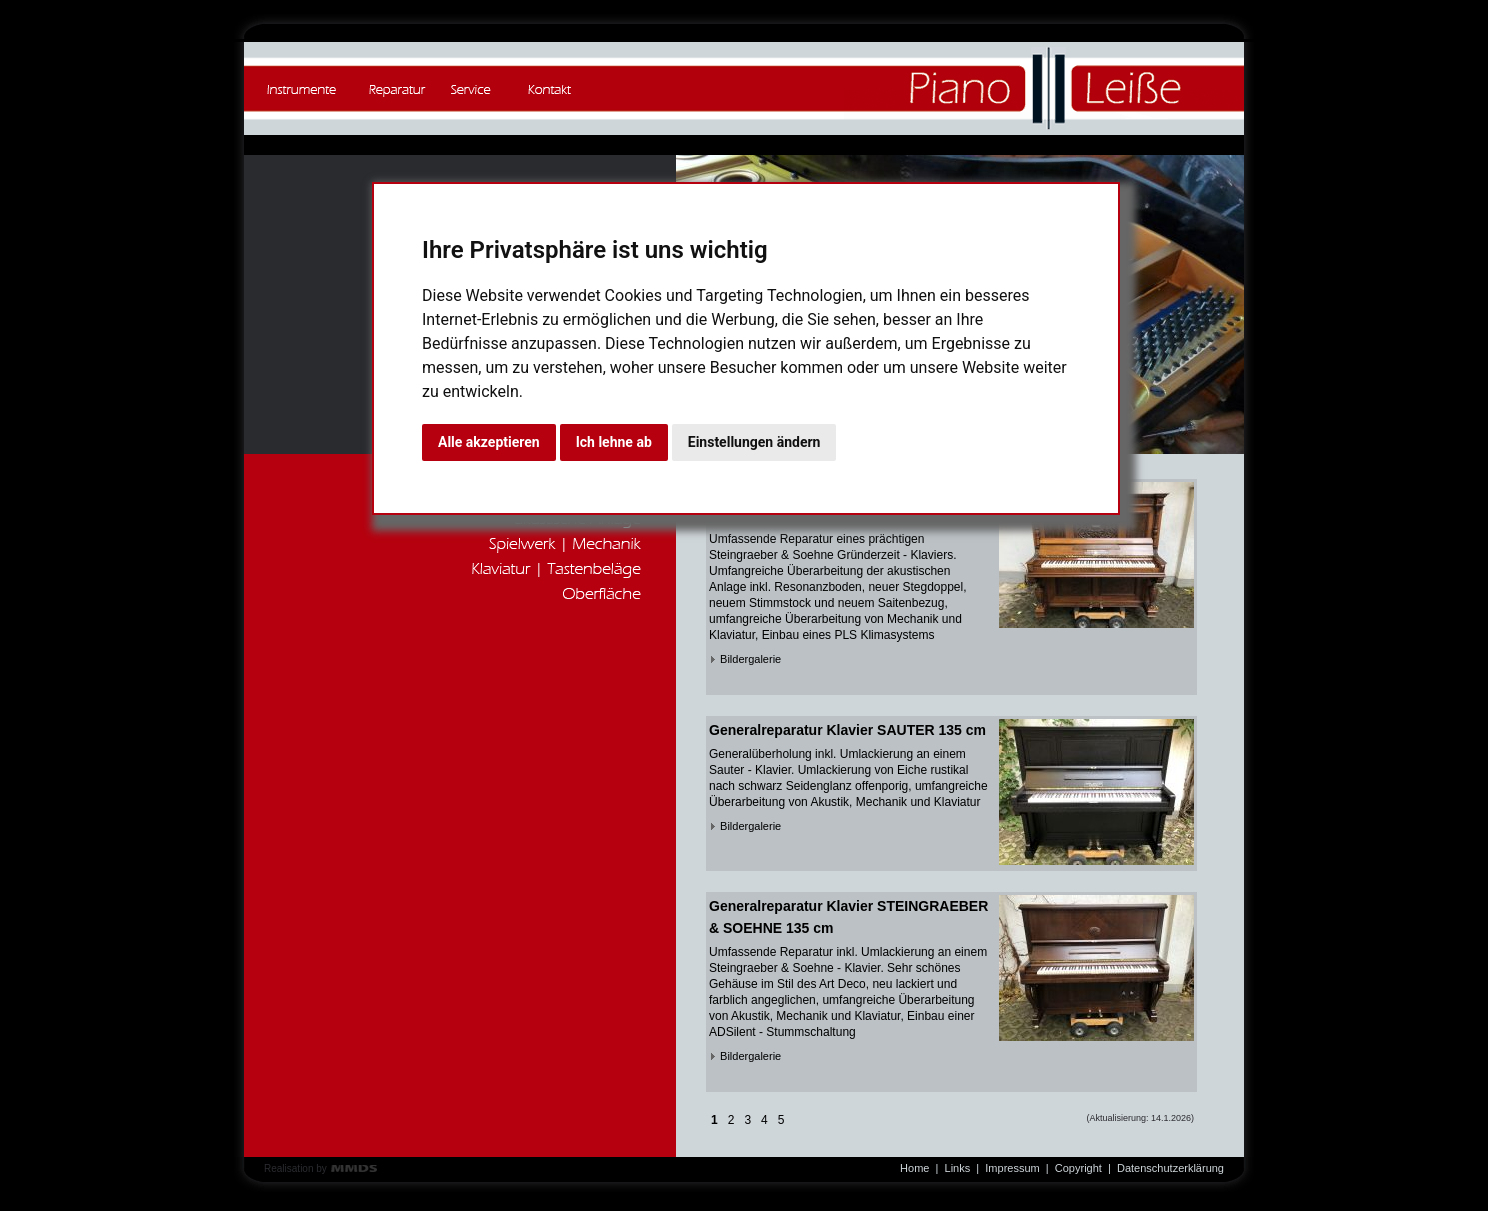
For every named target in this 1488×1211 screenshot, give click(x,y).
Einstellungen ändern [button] (754, 442)
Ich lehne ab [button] (614, 442)
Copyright (1078, 1168)
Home (914, 1168)
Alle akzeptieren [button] (489, 442)
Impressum (1012, 1168)
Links (958, 1168)
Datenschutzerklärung (1170, 1168)
